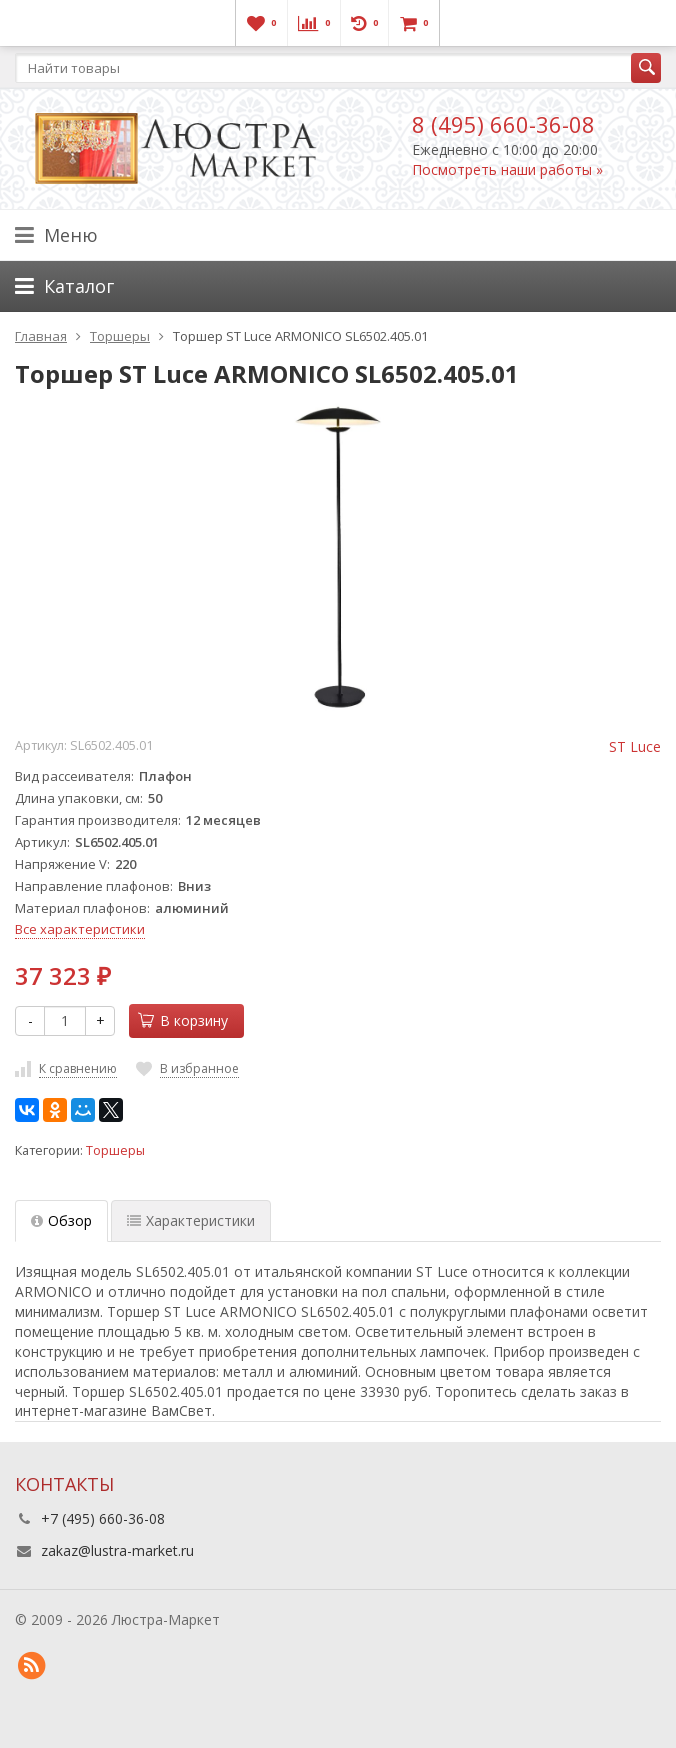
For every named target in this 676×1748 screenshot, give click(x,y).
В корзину (183, 1020)
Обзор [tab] (61, 1220)
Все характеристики (80, 929)
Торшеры (115, 1150)
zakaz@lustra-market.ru (117, 1550)
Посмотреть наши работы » (507, 169)
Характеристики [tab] (191, 1220)
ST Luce (635, 746)
